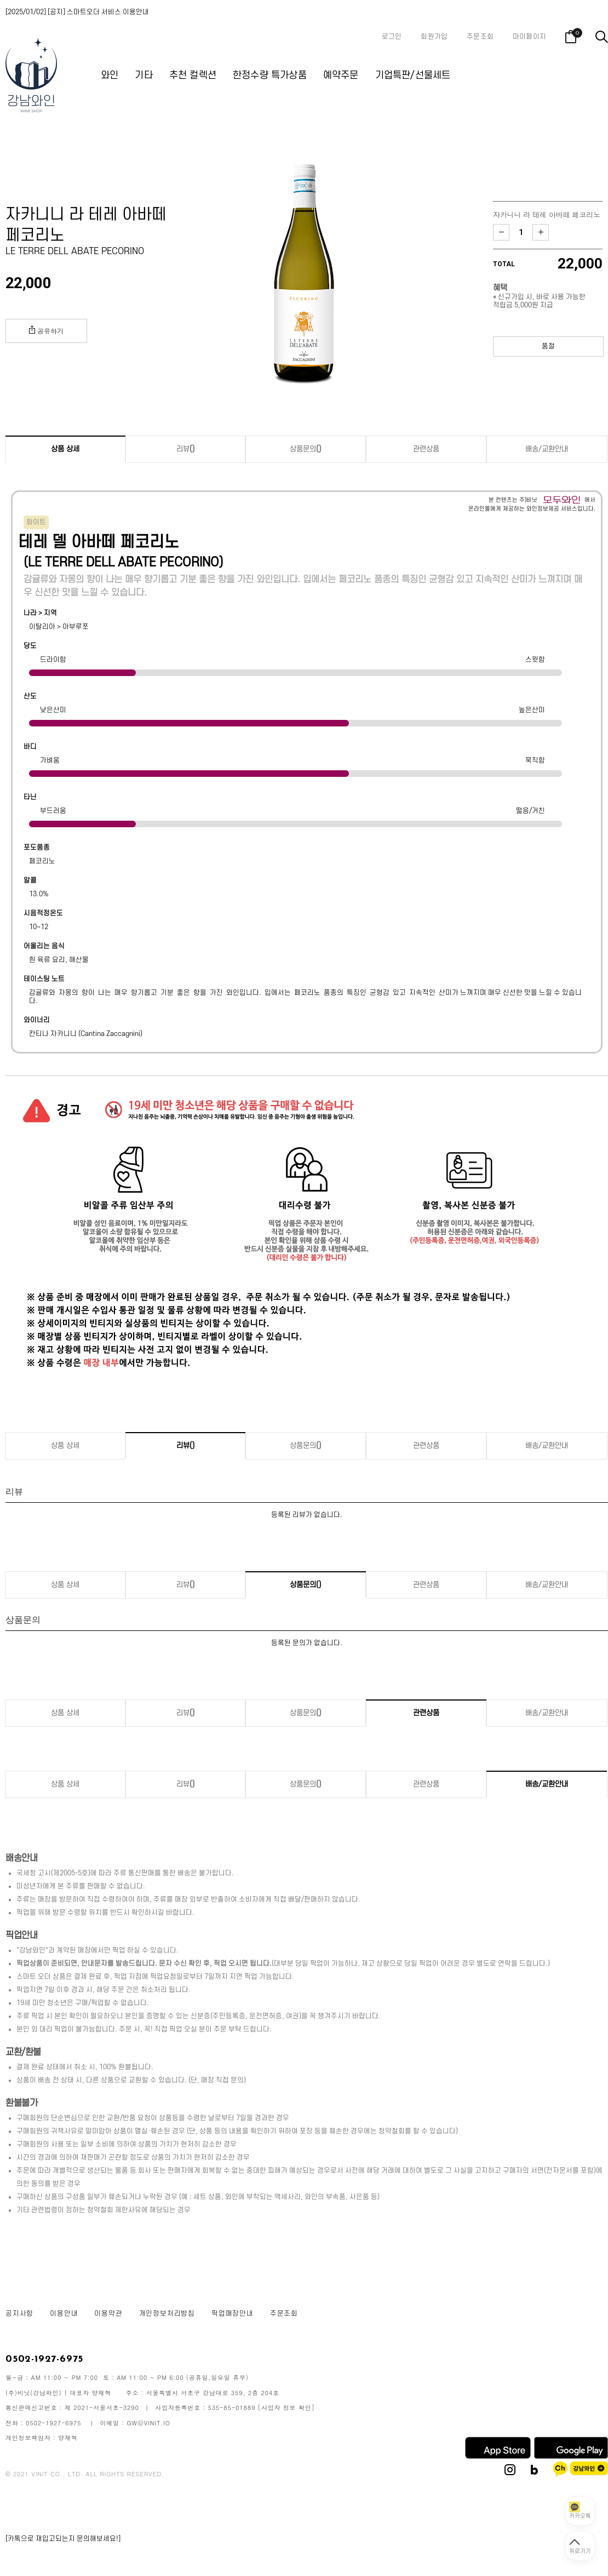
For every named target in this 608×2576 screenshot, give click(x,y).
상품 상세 (65, 449)
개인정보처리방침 (167, 2313)
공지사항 (19, 2313)
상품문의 (306, 449)
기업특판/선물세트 (413, 75)
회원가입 (434, 37)
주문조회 (480, 37)
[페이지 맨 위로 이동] (580, 2546)
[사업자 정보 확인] (286, 2407)
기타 (143, 75)
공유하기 (46, 330)
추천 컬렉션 (192, 75)
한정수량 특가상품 (270, 75)
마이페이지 (529, 37)
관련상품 (426, 449)
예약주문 (341, 75)
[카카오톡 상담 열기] (580, 2511)
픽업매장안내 (232, 2313)
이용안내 (64, 2313)
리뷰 (185, 449)
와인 (109, 75)
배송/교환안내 (546, 449)
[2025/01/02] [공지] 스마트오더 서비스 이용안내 (77, 12)
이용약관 (108, 2313)
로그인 (392, 37)
